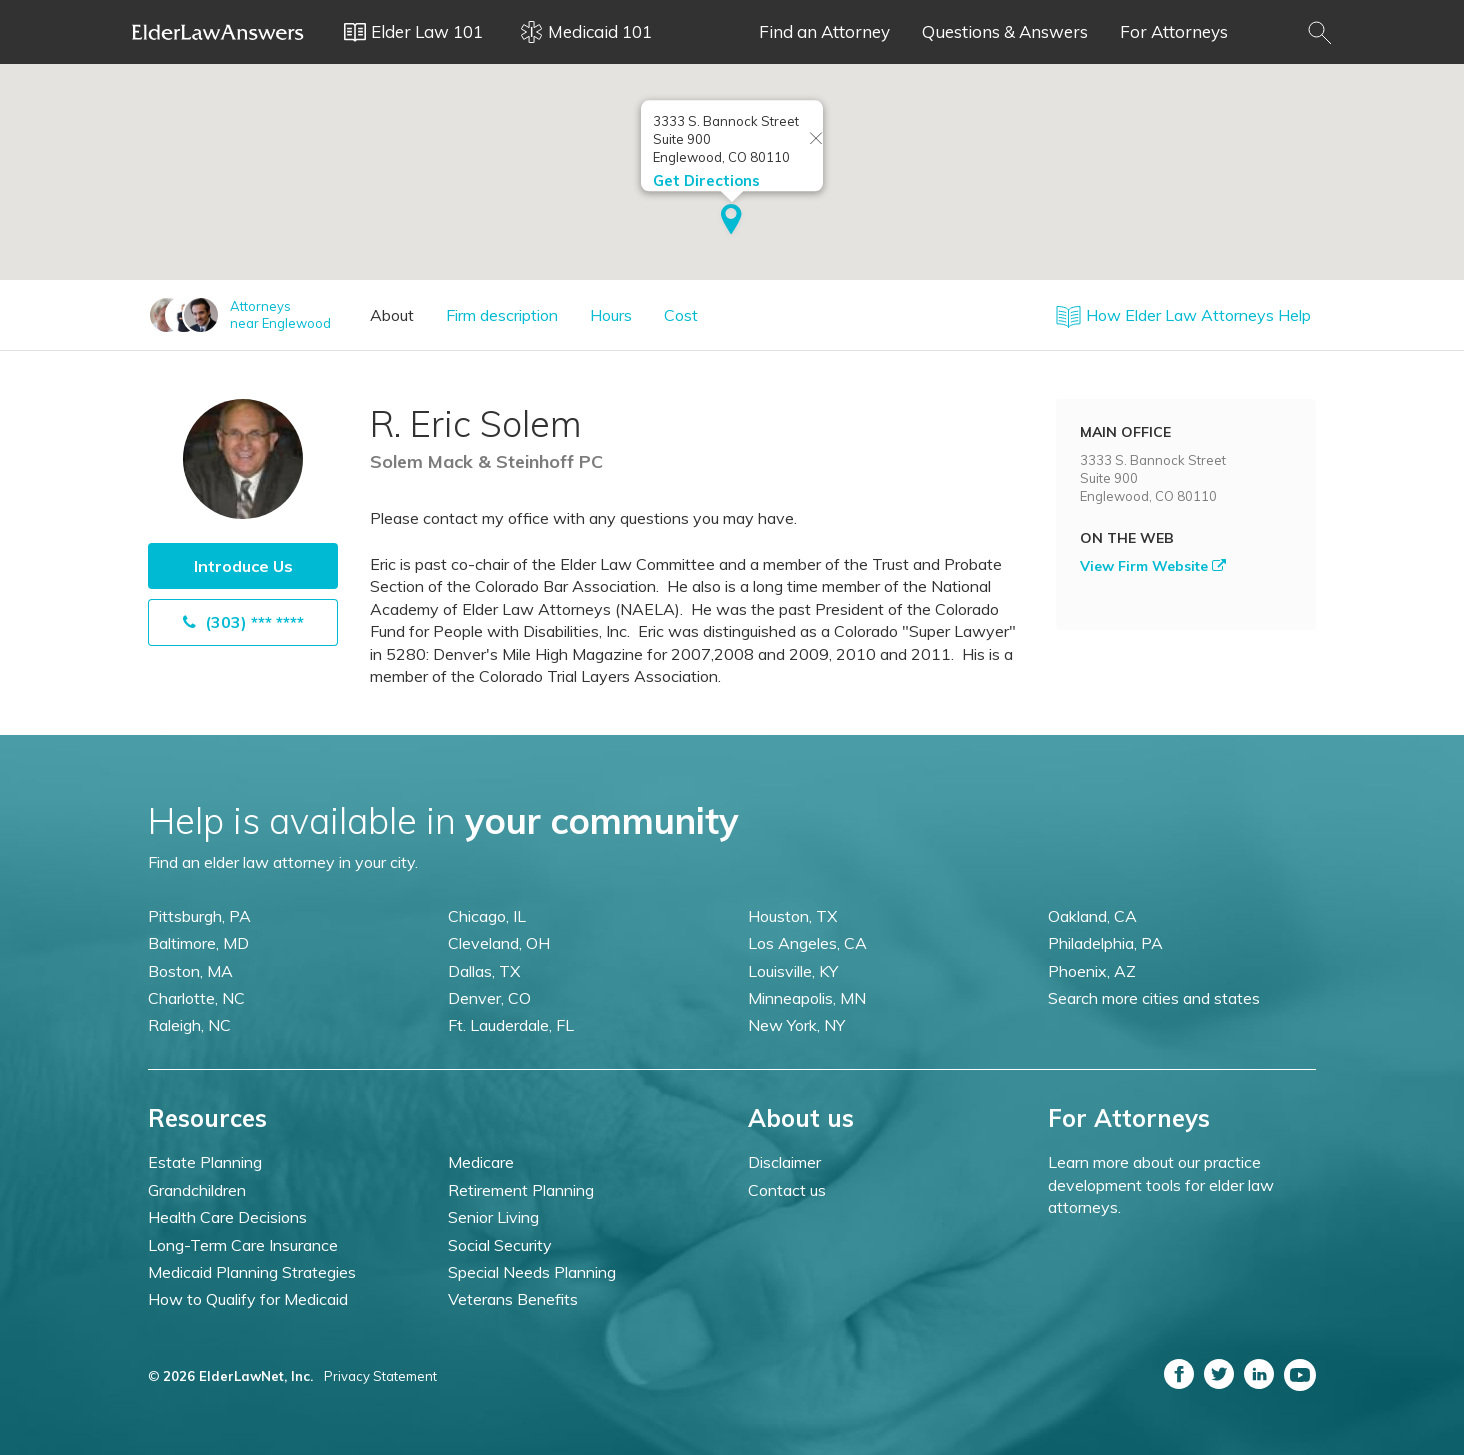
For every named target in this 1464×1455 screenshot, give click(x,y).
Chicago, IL (487, 916)
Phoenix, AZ (1092, 971)
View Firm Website (1153, 566)
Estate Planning (205, 1162)
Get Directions (706, 180)
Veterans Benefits (513, 1299)
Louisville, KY (793, 971)
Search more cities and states (1154, 998)
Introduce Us (243, 566)
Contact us (787, 1190)
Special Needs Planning (532, 1272)
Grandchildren (197, 1190)
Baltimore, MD (198, 943)
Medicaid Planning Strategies (252, 1272)
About (392, 315)
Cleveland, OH (499, 943)
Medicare (481, 1162)
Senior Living (493, 1217)
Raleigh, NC (189, 1025)
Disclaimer (784, 1162)
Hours (611, 315)
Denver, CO (489, 998)
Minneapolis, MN (807, 998)
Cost (681, 315)
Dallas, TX (484, 971)
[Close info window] (816, 139)
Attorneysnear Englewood (280, 314)
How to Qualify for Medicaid (248, 1299)
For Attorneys (1174, 31)
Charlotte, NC (196, 998)
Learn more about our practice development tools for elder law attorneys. (1161, 1184)
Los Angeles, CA (807, 943)
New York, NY (796, 1025)
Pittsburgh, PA (199, 916)
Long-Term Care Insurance (243, 1245)
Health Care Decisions (227, 1217)
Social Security (500, 1245)
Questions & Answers (1005, 31)
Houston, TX (792, 916)
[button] (731, 221)
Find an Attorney (824, 31)
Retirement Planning (521, 1190)
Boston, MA (190, 971)
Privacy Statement (380, 1376)
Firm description (502, 315)
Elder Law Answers (218, 32)
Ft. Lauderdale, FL (511, 1025)
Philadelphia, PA (1105, 943)
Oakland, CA (1092, 916)
